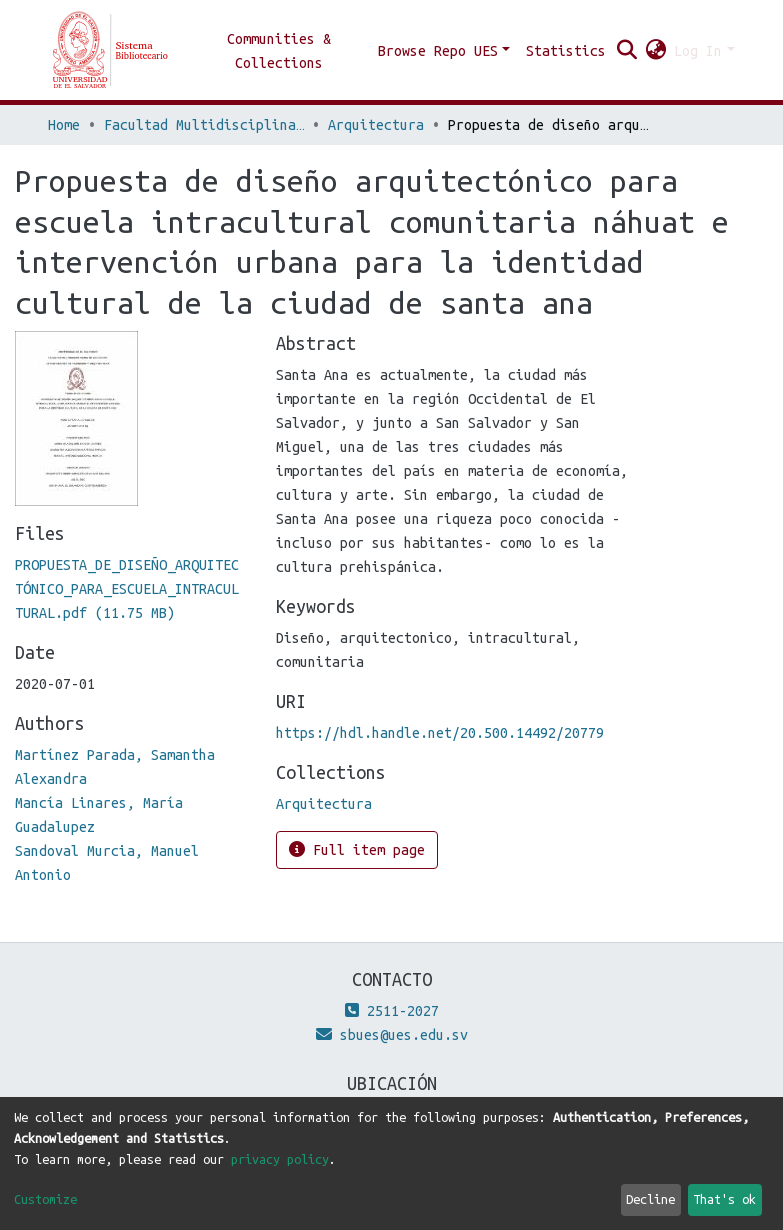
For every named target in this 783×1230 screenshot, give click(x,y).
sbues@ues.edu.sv (392, 1035)
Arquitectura (376, 125)
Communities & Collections (279, 51)
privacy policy (280, 1159)
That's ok (724, 1199)
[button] (655, 51)
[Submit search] (626, 51)
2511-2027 (392, 1011)
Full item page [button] (357, 849)
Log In (698, 51)
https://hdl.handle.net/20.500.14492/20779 (440, 733)
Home (64, 125)
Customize (45, 1199)
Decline (650, 1199)
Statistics (566, 51)
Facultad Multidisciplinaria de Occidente (204, 125)
